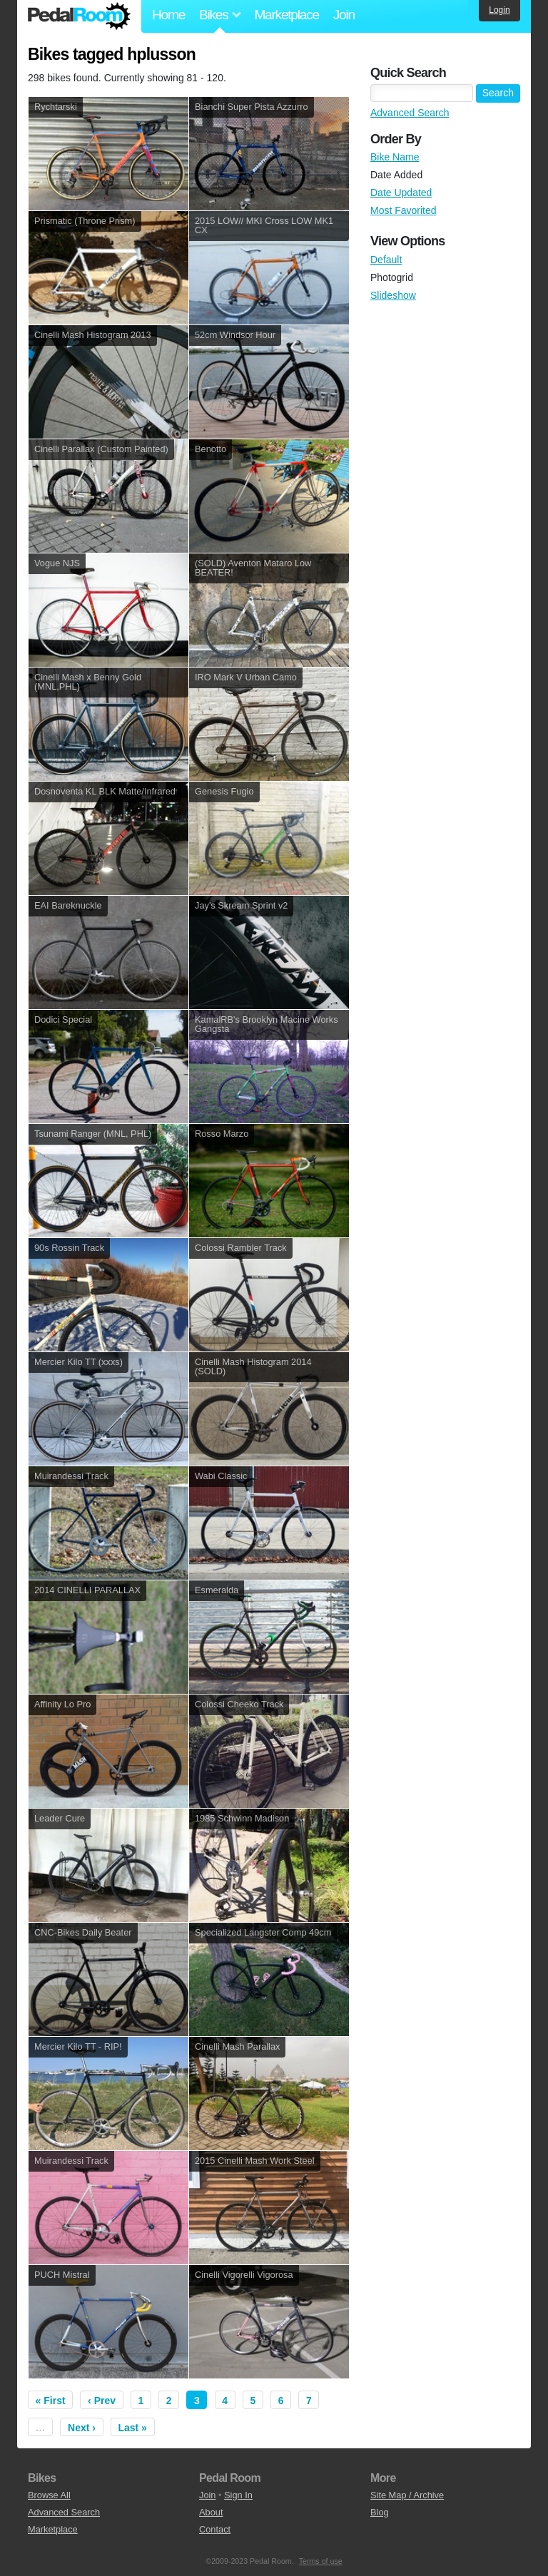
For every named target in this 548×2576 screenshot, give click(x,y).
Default (386, 259)
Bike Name (394, 157)
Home (168, 14)
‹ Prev (102, 2400)
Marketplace (286, 14)
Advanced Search (410, 112)
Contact (214, 2529)
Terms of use (320, 2561)
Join (344, 14)
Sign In (238, 2495)
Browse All (49, 2495)
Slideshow (393, 295)
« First (51, 2400)
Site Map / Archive (407, 2495)
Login (499, 10)
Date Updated (401, 192)
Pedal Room (79, 16)
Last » (132, 2427)
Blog (379, 2512)
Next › (82, 2427)
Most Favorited (403, 210)
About (211, 2512)
